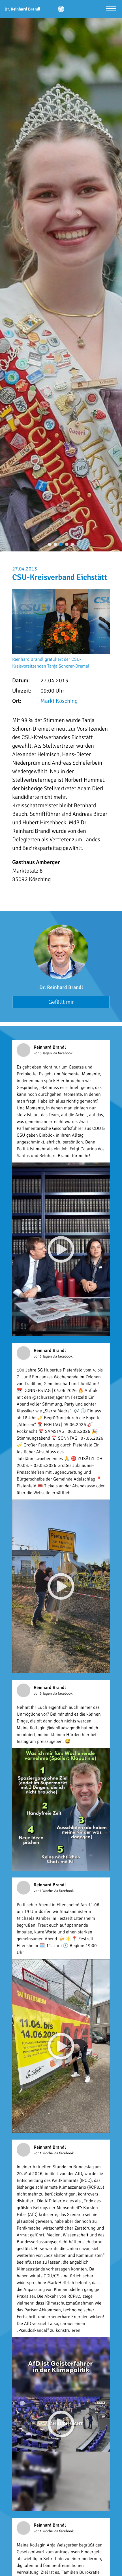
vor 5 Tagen (43, 1053)
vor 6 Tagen (43, 1693)
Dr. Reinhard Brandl (61, 987)
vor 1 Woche (44, 1891)
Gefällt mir (61, 1001)
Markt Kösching (59, 700)
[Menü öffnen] (111, 9)
